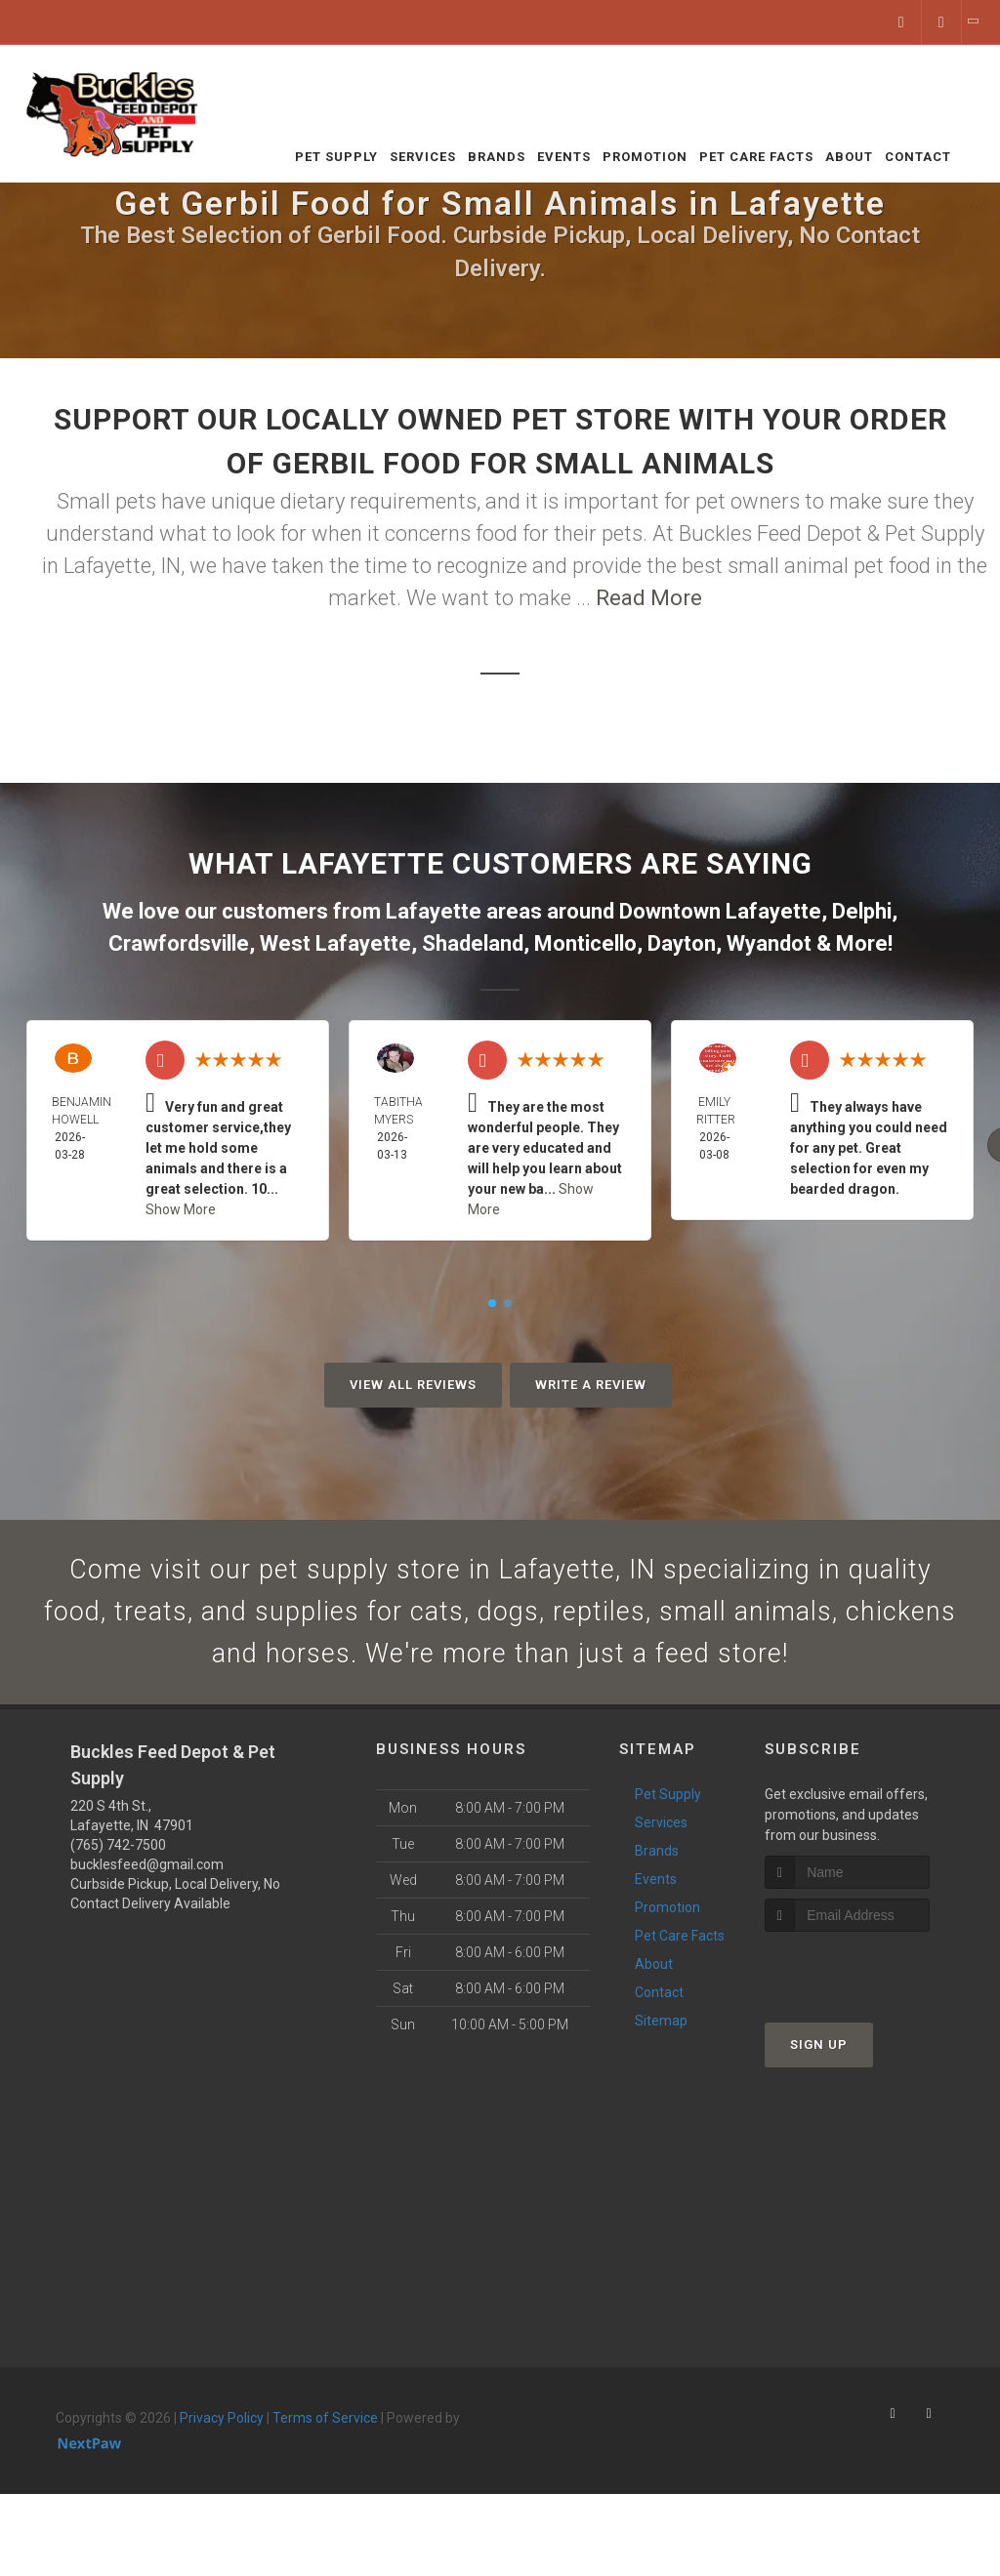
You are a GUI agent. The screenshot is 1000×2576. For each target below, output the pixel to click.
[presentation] (869, 1984)
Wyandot (769, 943)
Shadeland (472, 943)
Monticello (585, 943)
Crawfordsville (178, 943)
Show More (181, 1209)
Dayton (681, 943)
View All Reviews (413, 1384)
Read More (649, 598)
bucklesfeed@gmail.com (147, 1879)
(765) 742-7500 (118, 1859)
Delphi (862, 911)
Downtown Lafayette (720, 911)
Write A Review (590, 1384)
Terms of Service (325, 2432)
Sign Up (819, 2060)
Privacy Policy (222, 2432)
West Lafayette (335, 943)
